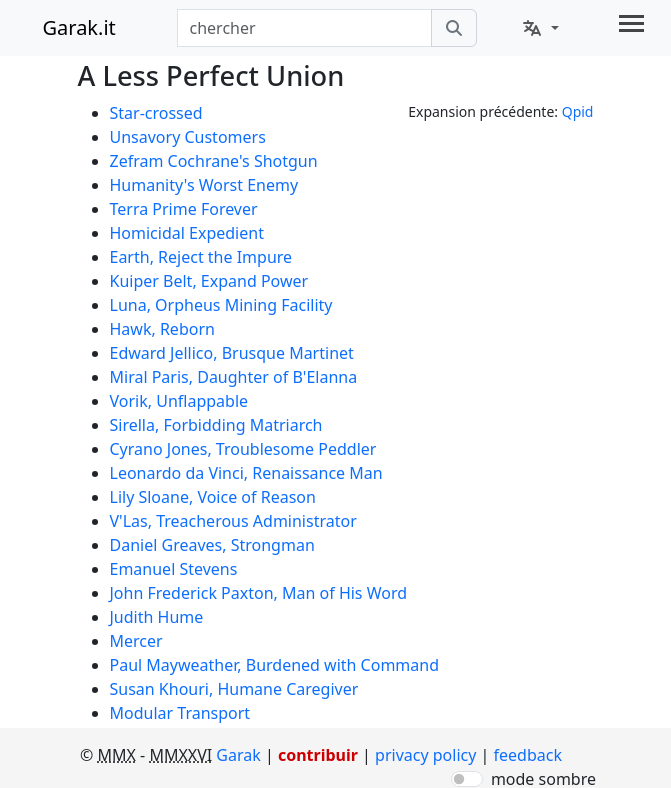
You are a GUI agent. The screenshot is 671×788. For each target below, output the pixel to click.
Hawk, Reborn (162, 329)
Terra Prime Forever (184, 209)
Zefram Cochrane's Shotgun (214, 161)
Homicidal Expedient (187, 233)
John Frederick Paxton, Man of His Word (259, 593)
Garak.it (79, 27)
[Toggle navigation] (631, 23)
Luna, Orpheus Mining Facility (221, 305)
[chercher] (454, 28)
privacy (425, 755)
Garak (238, 755)
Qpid (578, 111)
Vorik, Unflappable (179, 401)
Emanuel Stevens (174, 569)
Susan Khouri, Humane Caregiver (234, 689)
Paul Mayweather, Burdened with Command (275, 665)
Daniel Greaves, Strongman (212, 545)
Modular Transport (180, 713)
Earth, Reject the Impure (201, 257)
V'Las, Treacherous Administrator (233, 521)
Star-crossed (156, 113)
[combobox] (304, 28)
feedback (528, 755)
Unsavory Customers (188, 137)
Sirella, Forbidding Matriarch (216, 425)
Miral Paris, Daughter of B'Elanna (234, 377)
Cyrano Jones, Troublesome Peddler (243, 449)
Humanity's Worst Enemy (204, 185)
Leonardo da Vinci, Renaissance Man (246, 473)
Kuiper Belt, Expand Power (209, 281)
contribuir (318, 755)
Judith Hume (157, 617)
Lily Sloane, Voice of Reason (213, 497)
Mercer (136, 641)
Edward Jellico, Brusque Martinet (232, 353)
